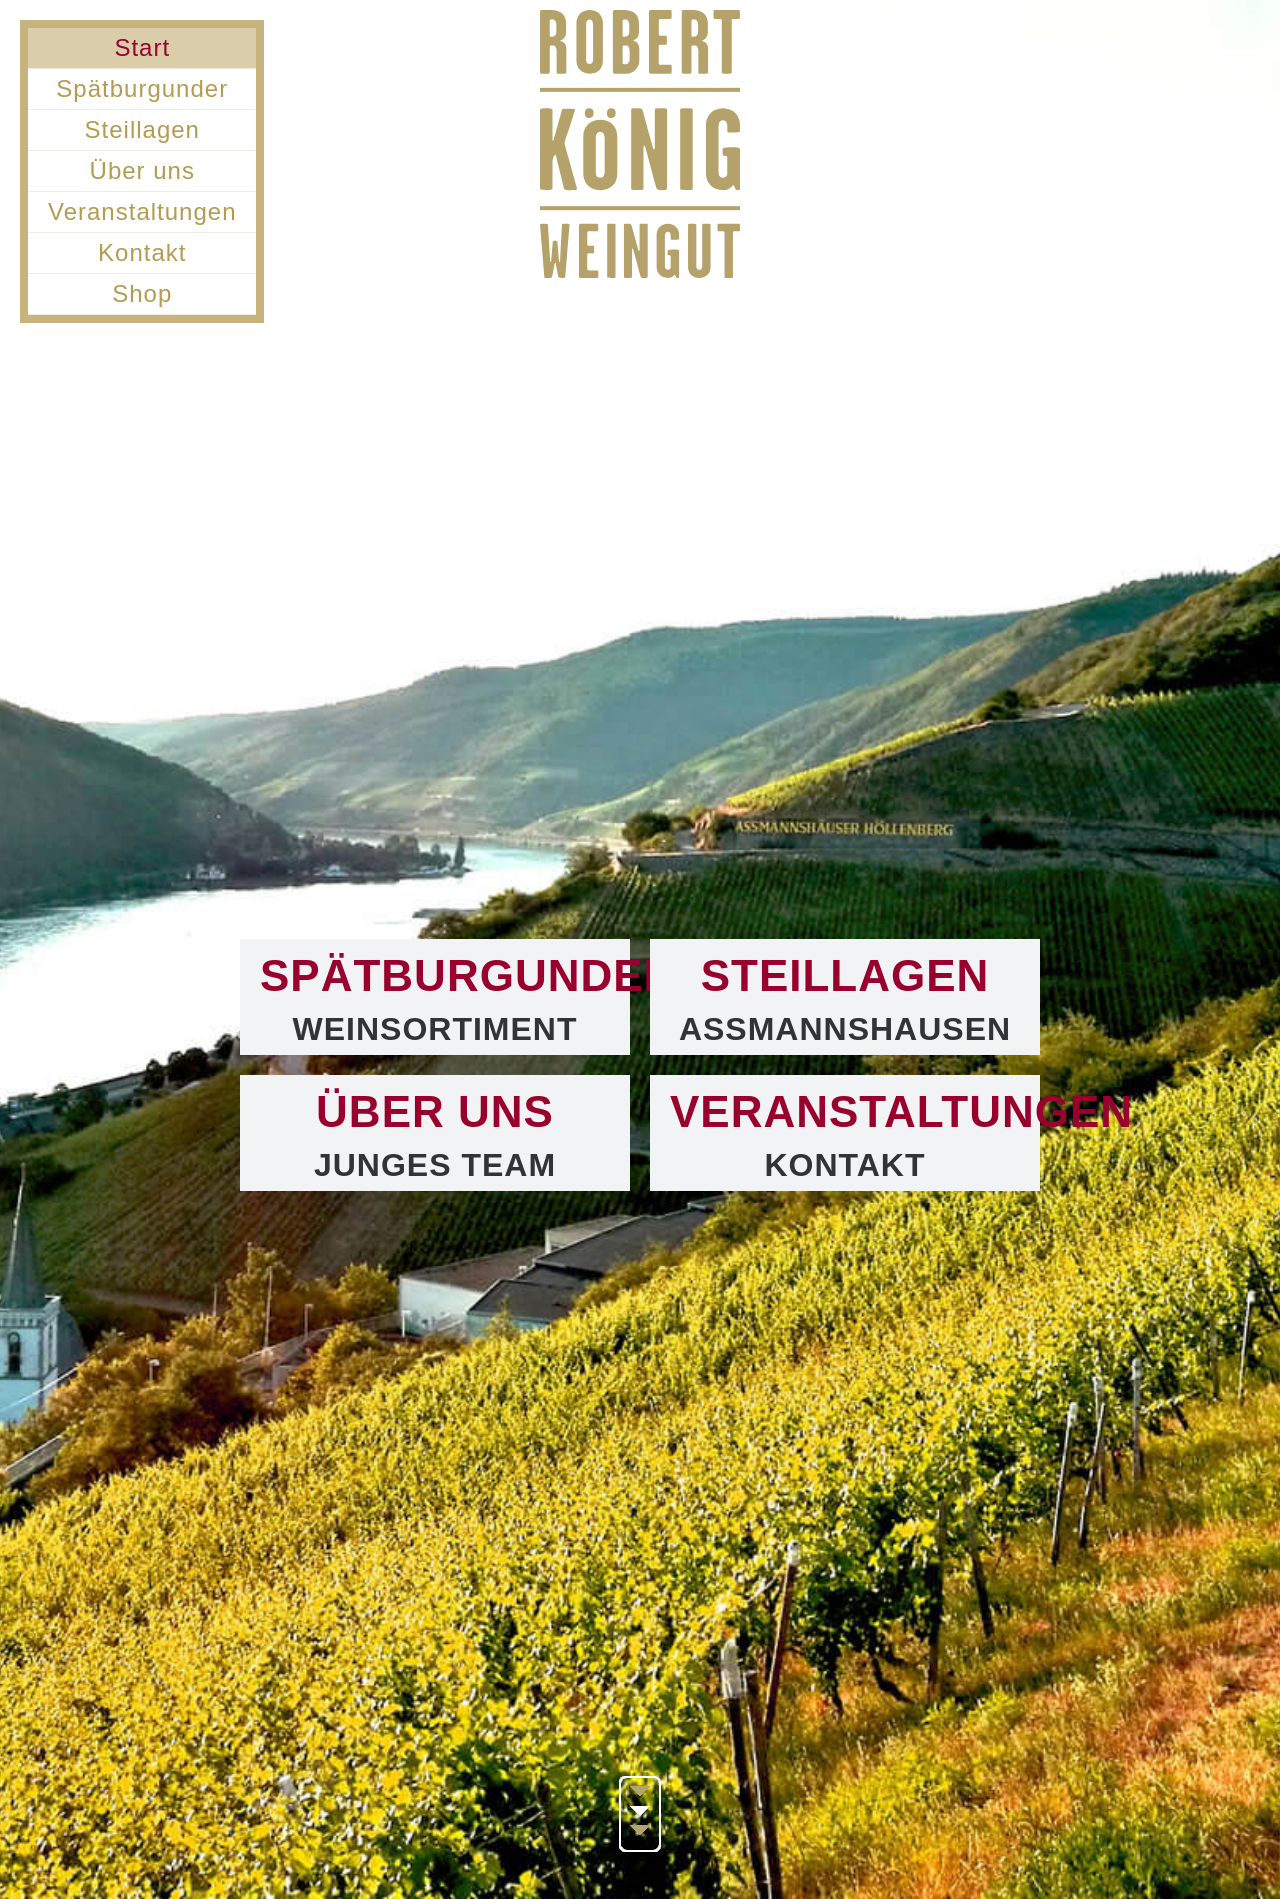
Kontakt (142, 252)
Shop (142, 293)
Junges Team (435, 1165)
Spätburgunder (142, 88)
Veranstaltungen (142, 211)
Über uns (142, 170)
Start (142, 47)
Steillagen (142, 129)
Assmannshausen (845, 1029)
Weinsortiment (435, 1029)
